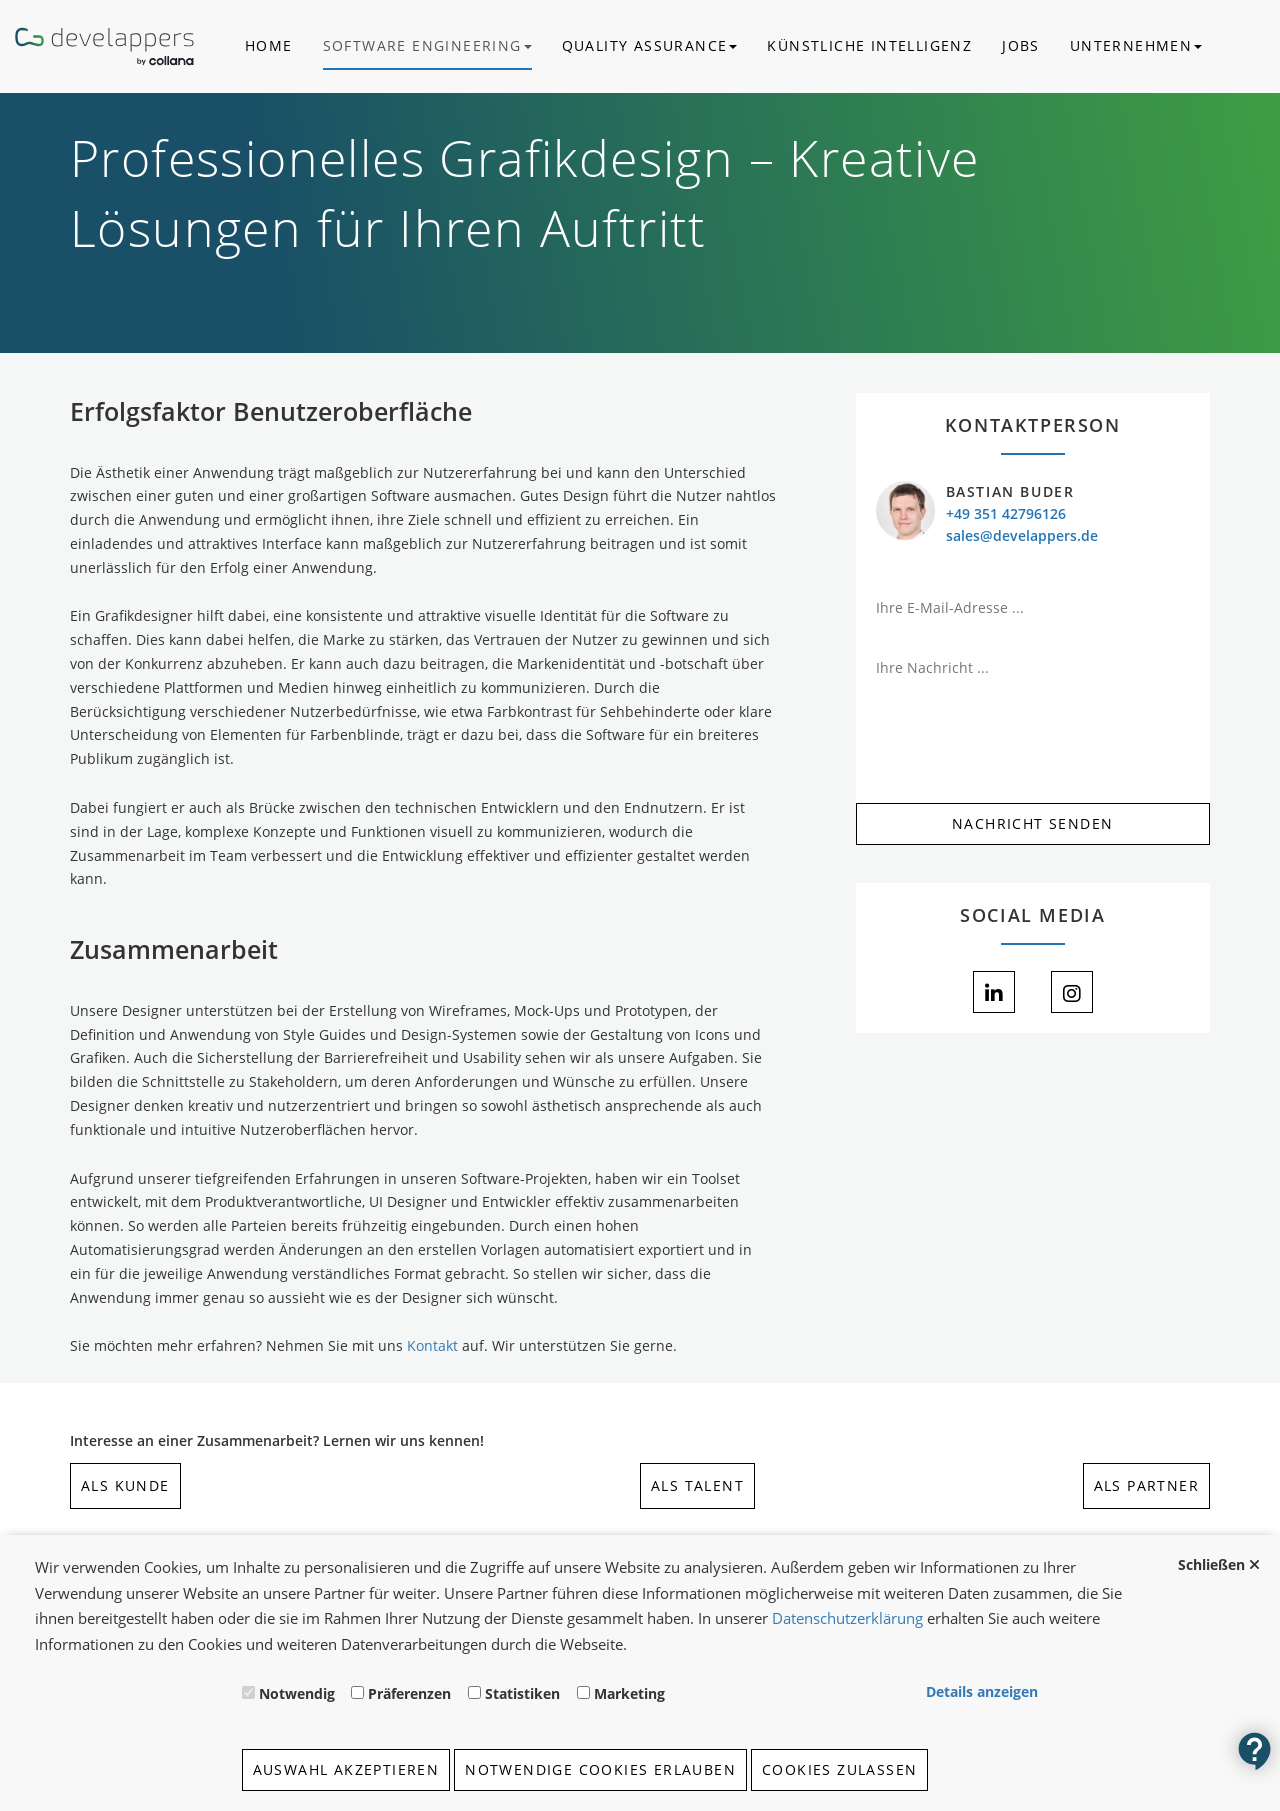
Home (269, 45)
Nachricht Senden (1032, 823)
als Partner (1146, 1485)
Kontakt (432, 1345)
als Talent (697, 1485)
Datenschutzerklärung (847, 1618)
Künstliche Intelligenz (869, 45)
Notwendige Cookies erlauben (600, 1769)
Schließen (1211, 1564)
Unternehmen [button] (1136, 45)
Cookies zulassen (839, 1769)
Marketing (629, 1693)
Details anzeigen (982, 1691)
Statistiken (522, 1693)
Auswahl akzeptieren (346, 1769)
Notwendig (297, 1693)
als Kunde (125, 1485)
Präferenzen (409, 1693)
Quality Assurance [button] (650, 45)
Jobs (1021, 45)
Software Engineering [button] (427, 45)
